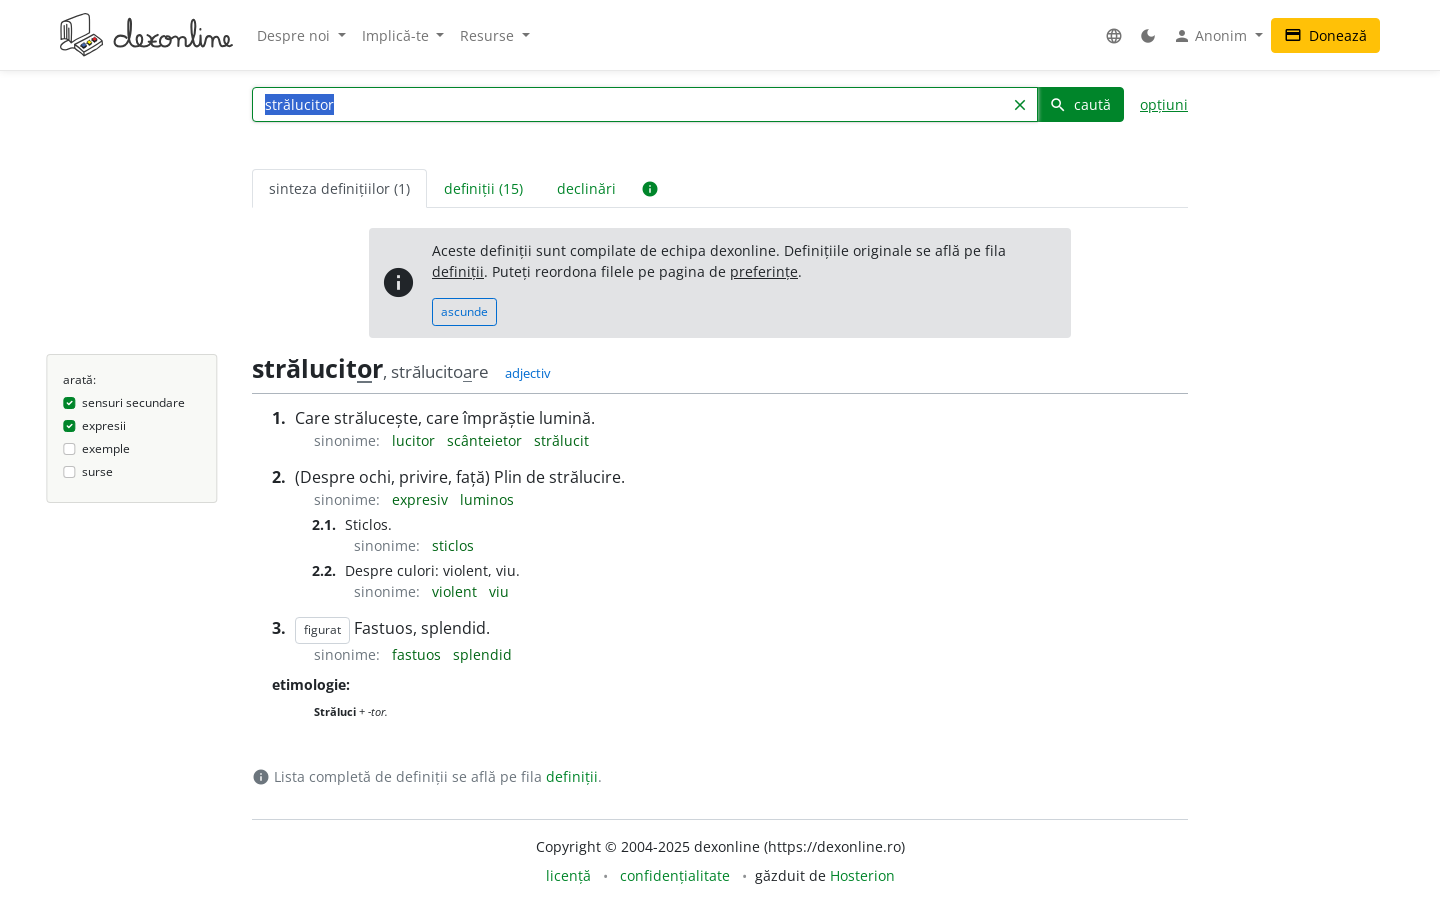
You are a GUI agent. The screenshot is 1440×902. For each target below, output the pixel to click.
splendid (482, 654)
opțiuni (1164, 104)
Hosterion (862, 875)
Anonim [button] (1212, 36)
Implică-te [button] (397, 35)
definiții (458, 271)
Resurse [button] (489, 35)
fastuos (418, 654)
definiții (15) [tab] (483, 188)
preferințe (764, 271)
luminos (487, 499)
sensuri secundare (133, 402)
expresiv (422, 499)
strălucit (561, 440)
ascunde (464, 311)
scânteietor (486, 440)
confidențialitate (675, 875)
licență (568, 875)
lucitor (415, 440)
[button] (1114, 35)
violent (456, 591)
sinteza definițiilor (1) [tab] (339, 188)
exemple (106, 448)
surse (97, 471)
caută (1080, 104)
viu (499, 591)
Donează (1325, 35)
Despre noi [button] (295, 35)
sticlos (453, 545)
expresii (104, 425)
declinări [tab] (586, 188)
